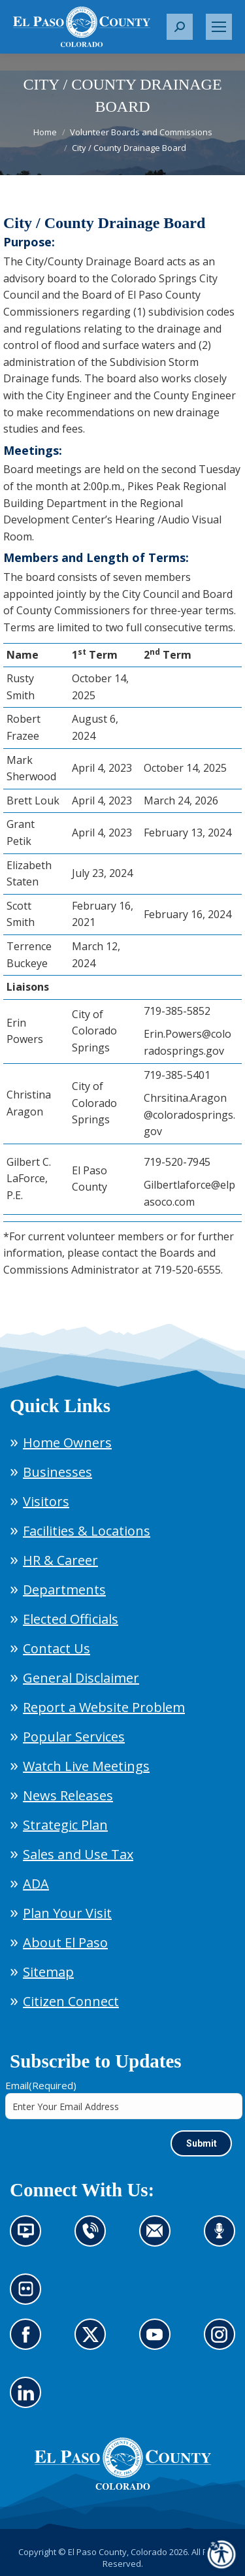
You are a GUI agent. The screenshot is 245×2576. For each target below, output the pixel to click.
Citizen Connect (71, 2001)
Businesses (57, 1472)
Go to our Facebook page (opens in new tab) (29, 2342)
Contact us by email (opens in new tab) (159, 2239)
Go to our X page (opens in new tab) (93, 2342)
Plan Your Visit (67, 1913)
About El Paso (65, 1942)
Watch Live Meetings (86, 1766)
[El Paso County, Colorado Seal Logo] (123, 2486)
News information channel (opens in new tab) (29, 2239)
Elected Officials (70, 1619)
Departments (64, 1589)
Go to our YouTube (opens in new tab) (158, 2342)
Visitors (46, 1501)
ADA (36, 1883)
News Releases (68, 1795)
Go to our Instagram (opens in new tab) (224, 2342)
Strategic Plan (65, 1825)
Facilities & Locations (86, 1531)
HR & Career (60, 1560)
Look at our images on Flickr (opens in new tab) (29, 2297)
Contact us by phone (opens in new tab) (93, 2239)
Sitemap (48, 1972)
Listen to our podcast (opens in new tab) (223, 2239)
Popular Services (74, 1736)
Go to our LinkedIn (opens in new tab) (29, 2400)
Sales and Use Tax (78, 1854)
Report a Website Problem (104, 1707)
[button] (179, 27)
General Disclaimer (81, 1678)
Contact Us (56, 1648)
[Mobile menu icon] (219, 27)
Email (40, 2085)
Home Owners (67, 1442)
